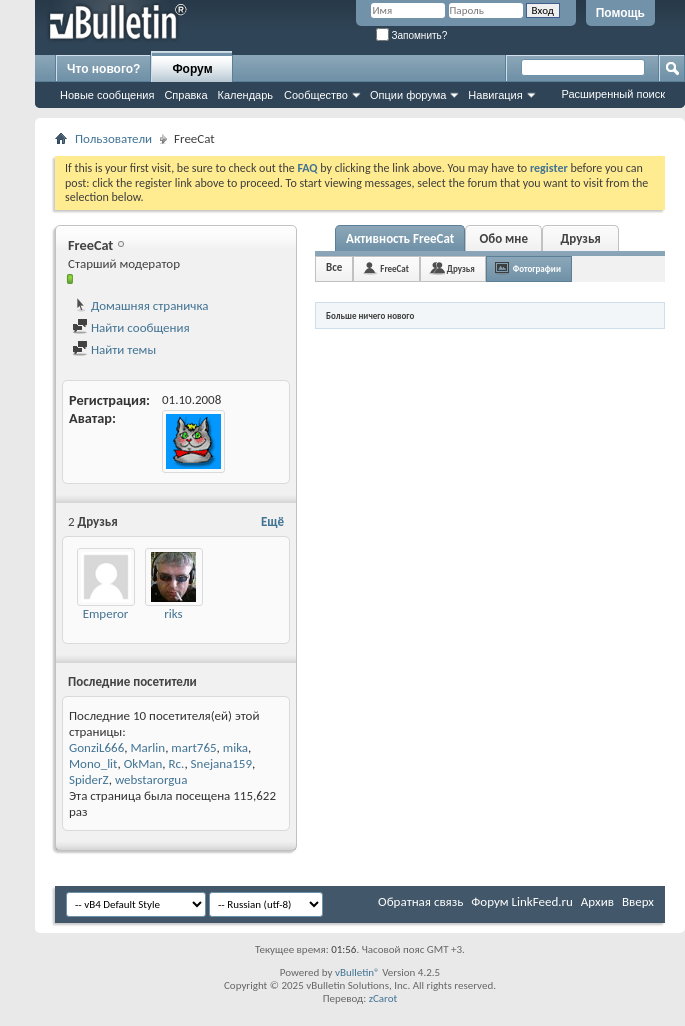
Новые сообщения (107, 95)
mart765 (193, 747)
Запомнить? (412, 35)
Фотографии (537, 268)
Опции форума (408, 95)
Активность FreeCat (400, 238)
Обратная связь (420, 901)
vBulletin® (357, 972)
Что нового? (103, 69)
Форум (192, 69)
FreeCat (394, 268)
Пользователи (113, 138)
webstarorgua (151, 779)
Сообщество (316, 95)
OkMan (143, 763)
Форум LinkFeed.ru (522, 901)
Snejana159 (221, 763)
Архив (597, 901)
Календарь (246, 95)
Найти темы (114, 349)
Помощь (620, 13)
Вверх (638, 901)
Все (334, 267)
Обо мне (503, 238)
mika (235, 747)
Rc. (177, 763)
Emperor (106, 613)
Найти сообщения (131, 327)
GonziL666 (96, 747)
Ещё (272, 521)
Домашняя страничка (140, 305)
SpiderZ (89, 779)
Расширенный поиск (613, 94)
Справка (185, 95)
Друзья (581, 238)
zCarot (383, 998)
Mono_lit (93, 763)
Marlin (147, 747)
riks (173, 613)
